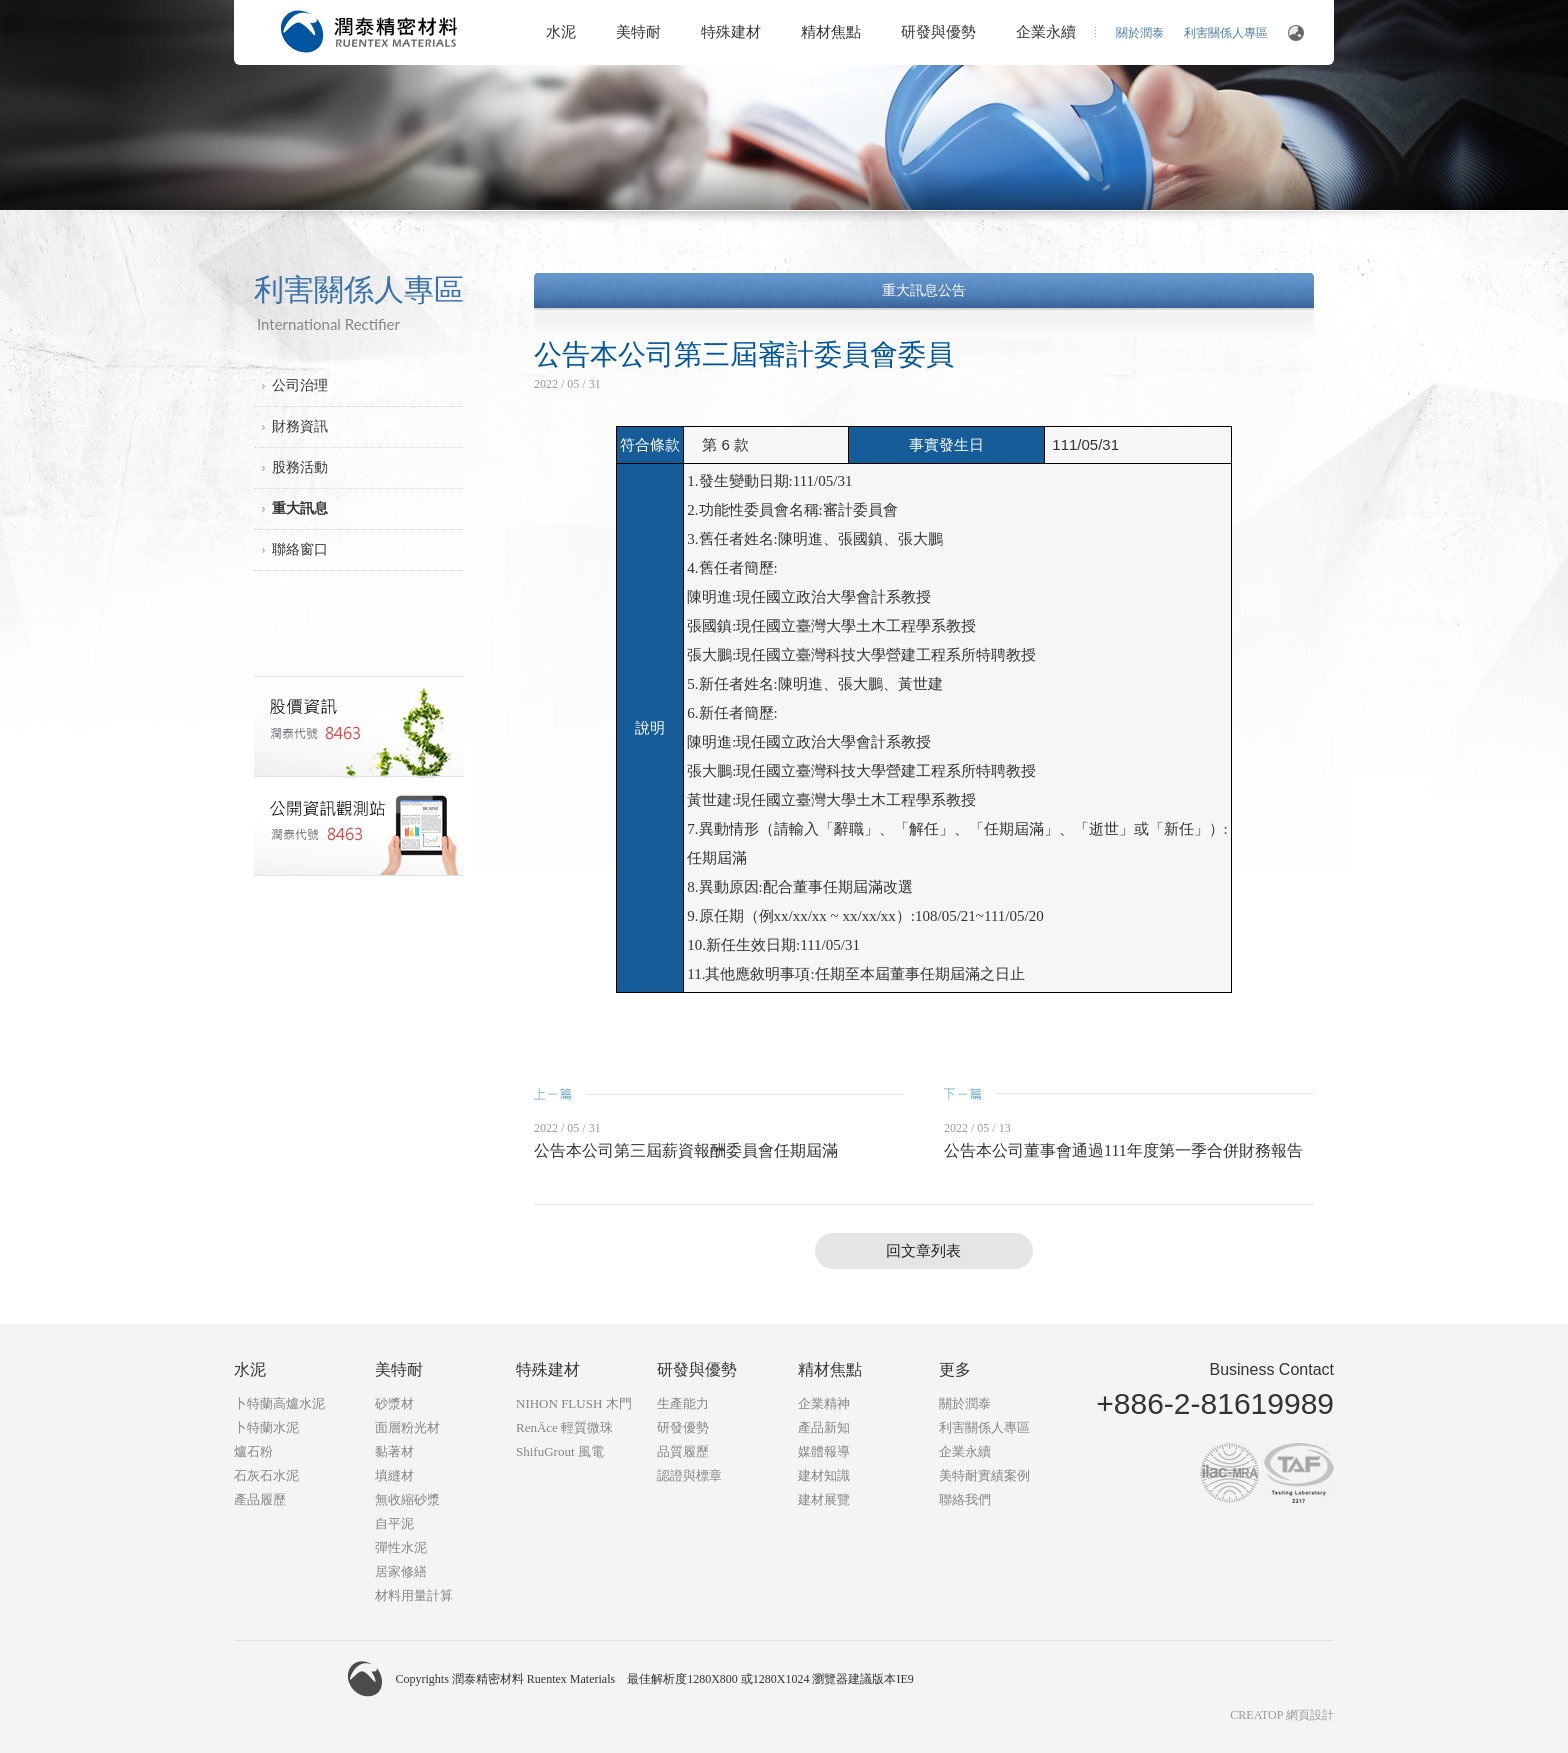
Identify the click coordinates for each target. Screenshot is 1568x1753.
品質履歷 (683, 1451)
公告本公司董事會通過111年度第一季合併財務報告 (1123, 1150)
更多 (955, 1369)
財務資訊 (300, 426)
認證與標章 (689, 1475)
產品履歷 (260, 1499)
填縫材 (394, 1475)
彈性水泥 (401, 1547)
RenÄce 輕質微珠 (564, 1427)
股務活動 (300, 467)
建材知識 (824, 1475)
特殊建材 (731, 32)
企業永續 (1046, 32)
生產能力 (683, 1403)
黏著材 (394, 1451)
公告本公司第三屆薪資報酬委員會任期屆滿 (686, 1150)
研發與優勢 (938, 32)
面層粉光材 (407, 1427)
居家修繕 (401, 1571)
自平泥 (394, 1523)
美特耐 (638, 32)
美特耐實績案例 (984, 1475)
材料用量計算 (414, 1595)
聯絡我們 (965, 1499)
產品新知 (824, 1427)
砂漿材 (394, 1403)
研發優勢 (683, 1427)
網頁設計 (1310, 1715)
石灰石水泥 (266, 1475)
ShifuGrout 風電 (560, 1451)
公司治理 (300, 385)
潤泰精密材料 (369, 31)
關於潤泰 (1140, 33)
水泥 (561, 32)
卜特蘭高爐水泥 (279, 1403)
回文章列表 (923, 1251)
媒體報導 (824, 1451)
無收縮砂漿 (407, 1499)
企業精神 (824, 1403)
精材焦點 (831, 32)
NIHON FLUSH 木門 (574, 1403)
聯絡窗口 (300, 549)
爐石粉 (253, 1451)
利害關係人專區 (1226, 33)
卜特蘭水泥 (266, 1427)
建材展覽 (824, 1499)
